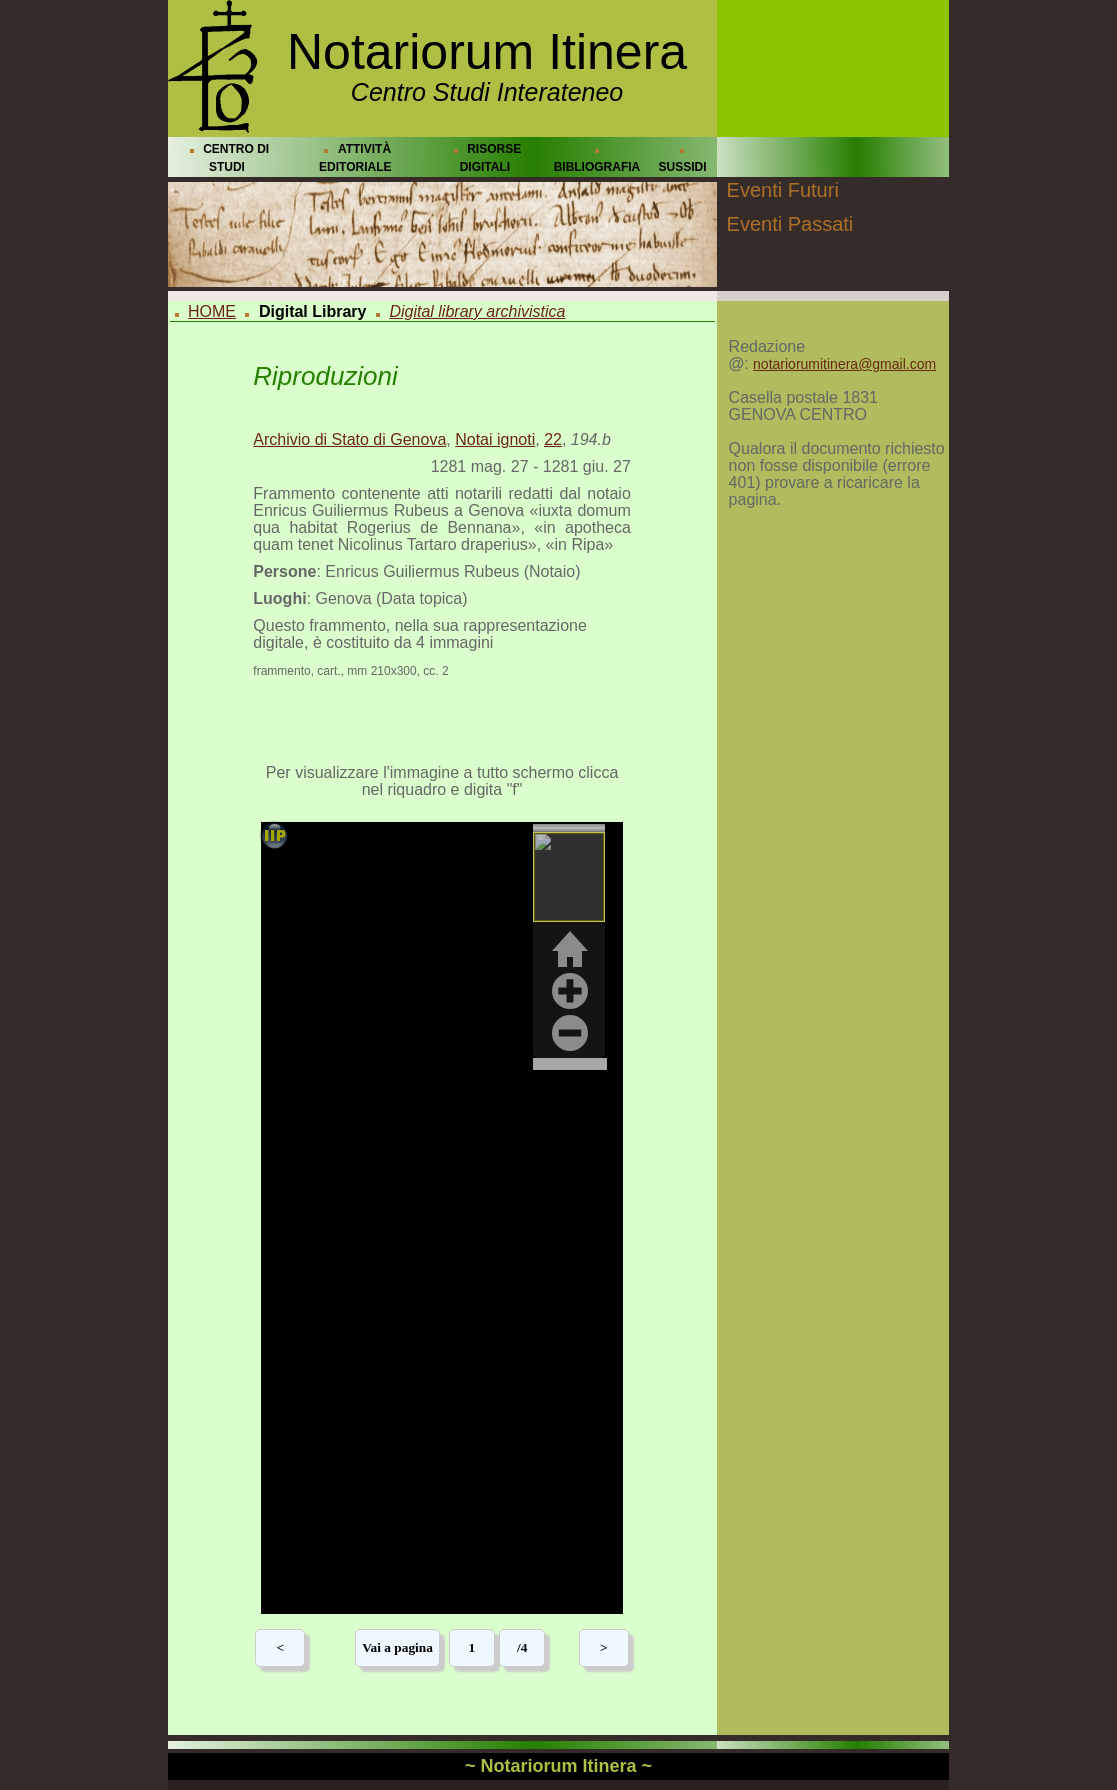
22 (553, 439)
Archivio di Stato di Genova (349, 439)
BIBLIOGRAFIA (597, 167)
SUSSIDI (682, 167)
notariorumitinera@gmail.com (844, 364)
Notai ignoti (495, 439)
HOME (212, 311)
